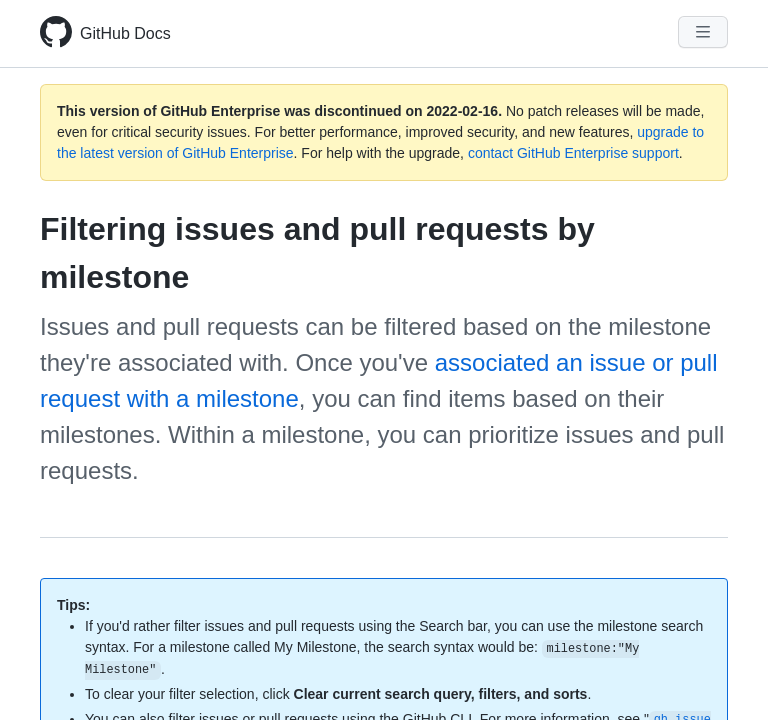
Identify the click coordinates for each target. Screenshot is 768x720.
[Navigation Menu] (703, 32)
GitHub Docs (125, 33)
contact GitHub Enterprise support (573, 153)
